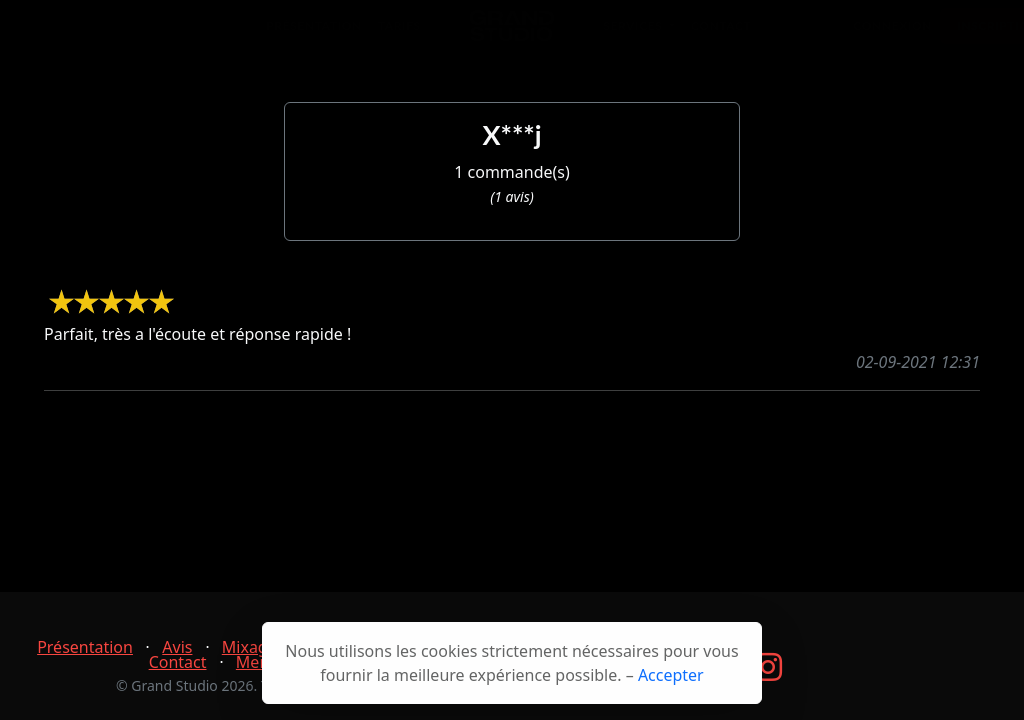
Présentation (314, 35)
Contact (721, 35)
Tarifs (399, 35)
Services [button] (634, 35)
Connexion (892, 35)
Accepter (671, 675)
